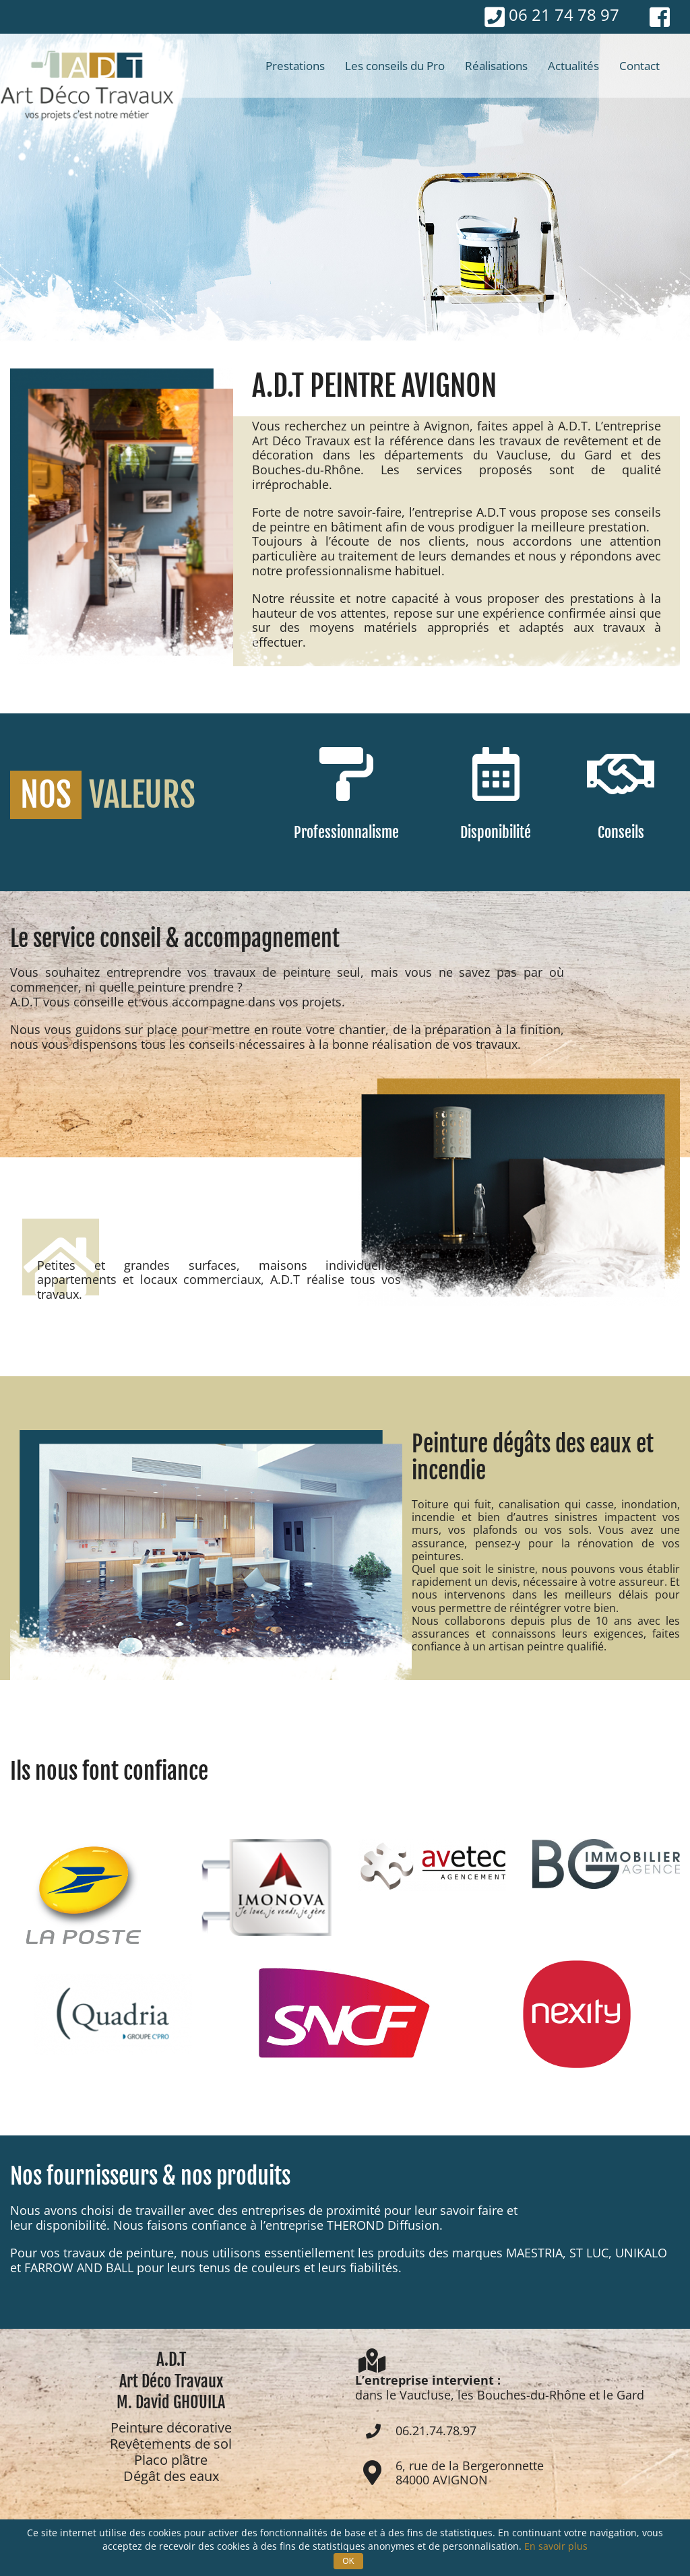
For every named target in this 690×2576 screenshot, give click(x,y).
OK (348, 2561)
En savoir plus (556, 2546)
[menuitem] (295, 66)
